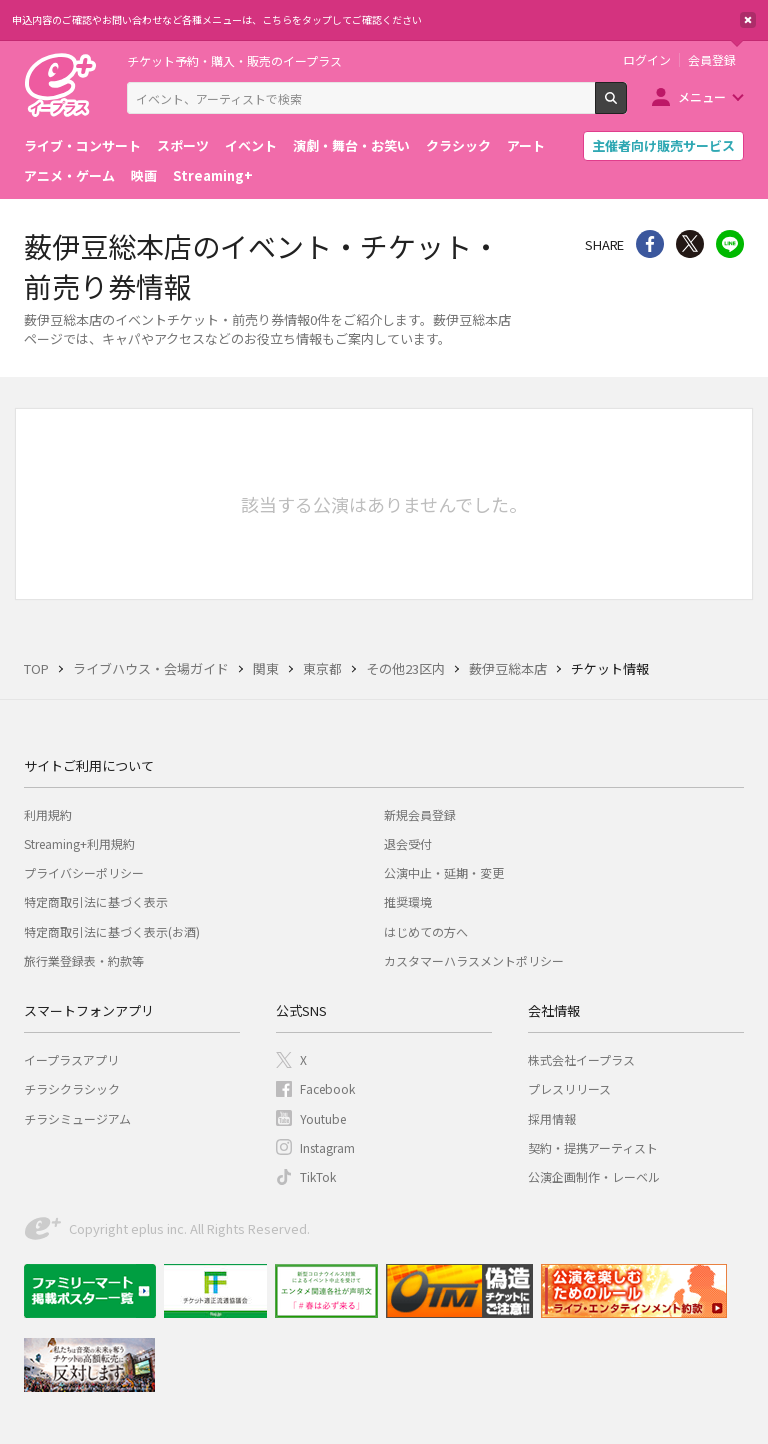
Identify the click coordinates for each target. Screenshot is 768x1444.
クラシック (458, 145)
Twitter (690, 244)
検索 (626, 106)
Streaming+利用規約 (79, 843)
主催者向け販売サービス (663, 145)
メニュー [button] (702, 96)
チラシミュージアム (77, 1118)
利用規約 (48, 814)
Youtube (323, 1118)
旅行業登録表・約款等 (84, 960)
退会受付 (408, 843)
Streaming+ (213, 175)
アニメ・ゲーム (69, 175)
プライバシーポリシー (84, 872)
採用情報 (552, 1118)
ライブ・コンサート (82, 145)
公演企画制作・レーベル (594, 1176)
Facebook (327, 1088)
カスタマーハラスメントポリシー (474, 960)
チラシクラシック (72, 1088)
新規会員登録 (420, 814)
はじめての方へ (426, 931)
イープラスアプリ (71, 1059)
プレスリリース (569, 1088)
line (730, 244)
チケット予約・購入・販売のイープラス (234, 60)
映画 (144, 175)
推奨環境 (408, 901)
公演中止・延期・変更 (444, 872)
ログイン (647, 60)
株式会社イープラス (581, 1059)
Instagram (327, 1147)
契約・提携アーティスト (593, 1147)
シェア (650, 244)
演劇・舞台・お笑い (351, 145)
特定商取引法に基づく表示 (96, 901)
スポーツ (183, 145)
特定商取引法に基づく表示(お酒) (112, 931)
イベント (251, 145)
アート (526, 145)
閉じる (748, 20)
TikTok (318, 1176)
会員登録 (712, 60)
